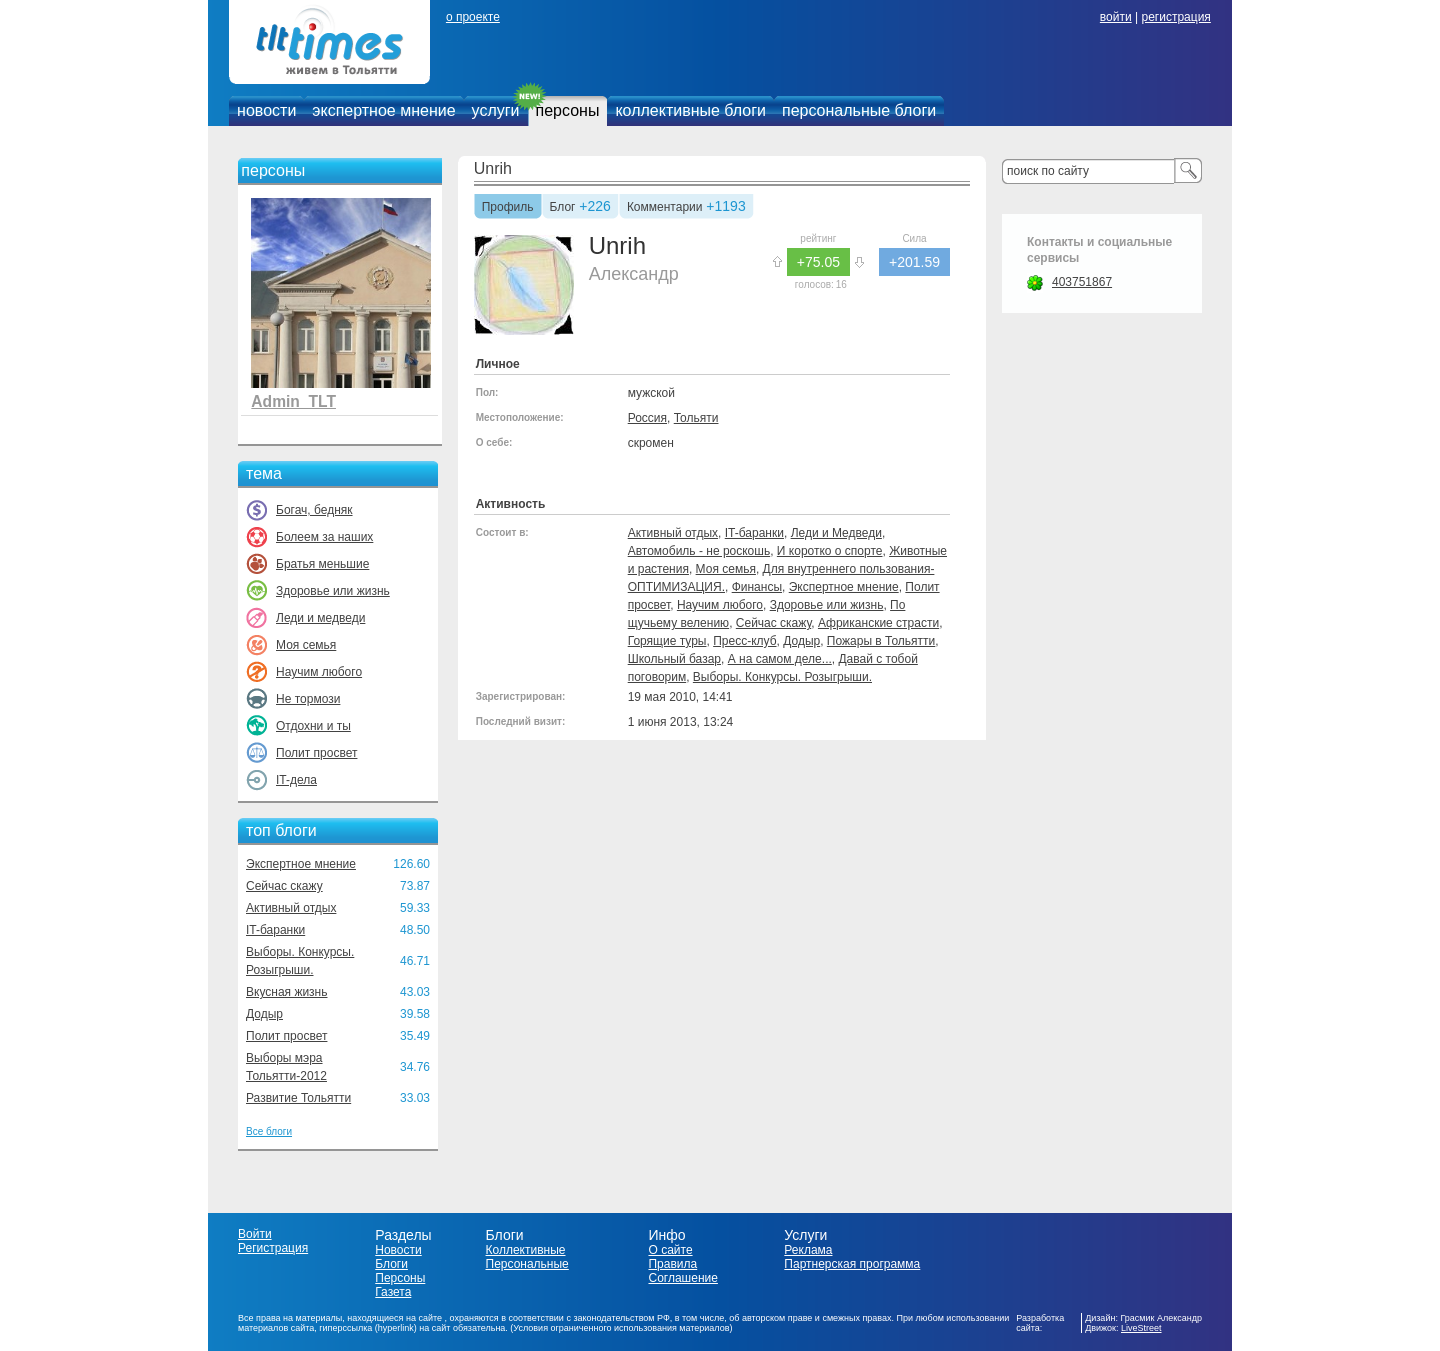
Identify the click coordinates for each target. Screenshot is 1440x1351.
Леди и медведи (320, 618)
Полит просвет (316, 753)
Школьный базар (674, 659)
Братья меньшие (322, 564)
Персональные (527, 1264)
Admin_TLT (293, 401)
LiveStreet (1141, 1328)
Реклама (808, 1250)
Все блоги (269, 1131)
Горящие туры (667, 641)
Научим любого (319, 672)
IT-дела (296, 780)
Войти (255, 1234)
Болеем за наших (324, 537)
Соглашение (682, 1278)
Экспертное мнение (301, 864)
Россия (647, 418)
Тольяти (696, 418)
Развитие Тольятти (298, 1098)
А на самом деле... (780, 659)
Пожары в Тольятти (881, 641)
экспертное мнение (383, 110)
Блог (563, 208)
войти (1116, 17)
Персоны (400, 1278)
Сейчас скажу (284, 886)
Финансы (757, 587)
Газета (393, 1292)
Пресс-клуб (744, 641)
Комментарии (665, 208)
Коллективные (526, 1250)
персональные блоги (859, 110)
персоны (568, 110)
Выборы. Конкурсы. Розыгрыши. (782, 677)
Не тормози (308, 699)
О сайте (670, 1250)
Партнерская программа (852, 1264)
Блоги (391, 1264)
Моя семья (306, 645)
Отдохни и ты (313, 726)
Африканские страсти (878, 623)
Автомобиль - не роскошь (699, 551)
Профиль (508, 208)
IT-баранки (275, 930)
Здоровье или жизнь (333, 591)
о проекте (473, 17)
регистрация (1175, 17)
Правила (672, 1264)
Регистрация (273, 1248)
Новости (398, 1250)
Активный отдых (291, 908)
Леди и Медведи (836, 533)
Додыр (264, 1014)
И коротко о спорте (830, 551)
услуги (496, 110)
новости (266, 110)
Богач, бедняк (314, 510)
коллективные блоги (690, 110)
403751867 (1082, 282)
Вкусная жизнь (287, 992)
